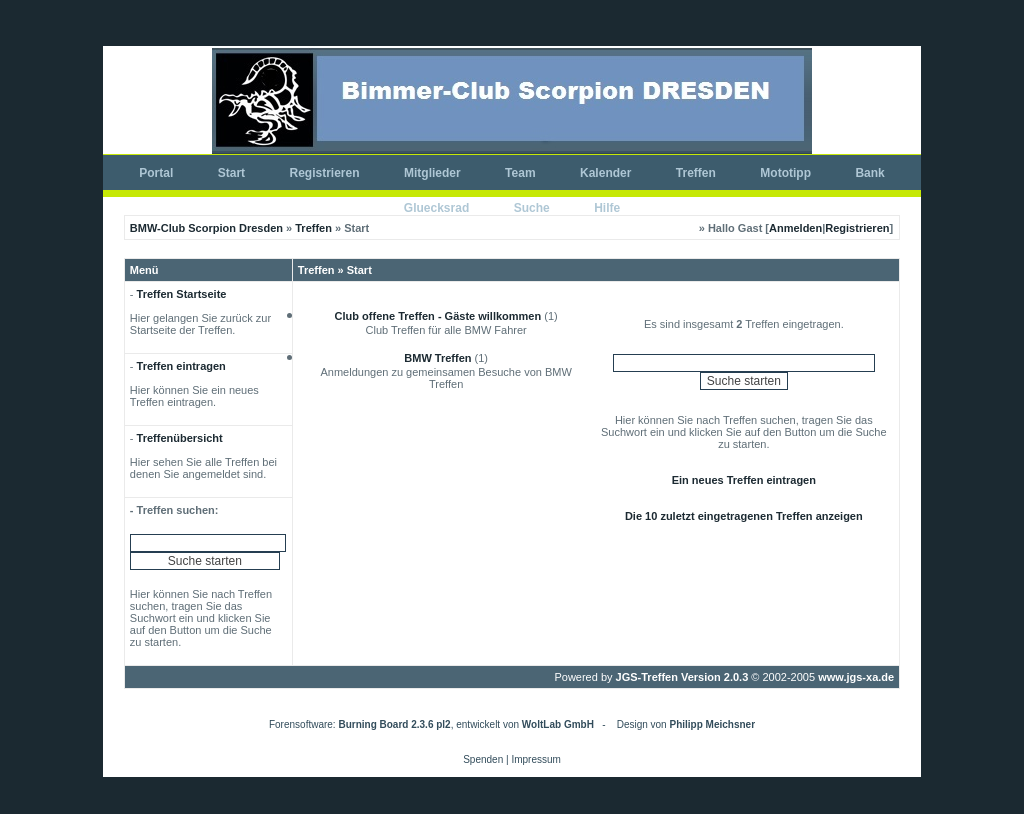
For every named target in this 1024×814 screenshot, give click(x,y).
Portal (156, 173)
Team (520, 173)
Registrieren (325, 173)
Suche (532, 208)
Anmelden (795, 228)
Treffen (696, 173)
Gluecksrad (436, 208)
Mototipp (785, 173)
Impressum (535, 759)
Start (231, 173)
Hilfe (607, 208)
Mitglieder (432, 173)
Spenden (483, 759)
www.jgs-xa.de (856, 677)
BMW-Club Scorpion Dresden (206, 228)
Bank (869, 173)
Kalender (605, 173)
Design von (686, 724)
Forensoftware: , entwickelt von (431, 724)
